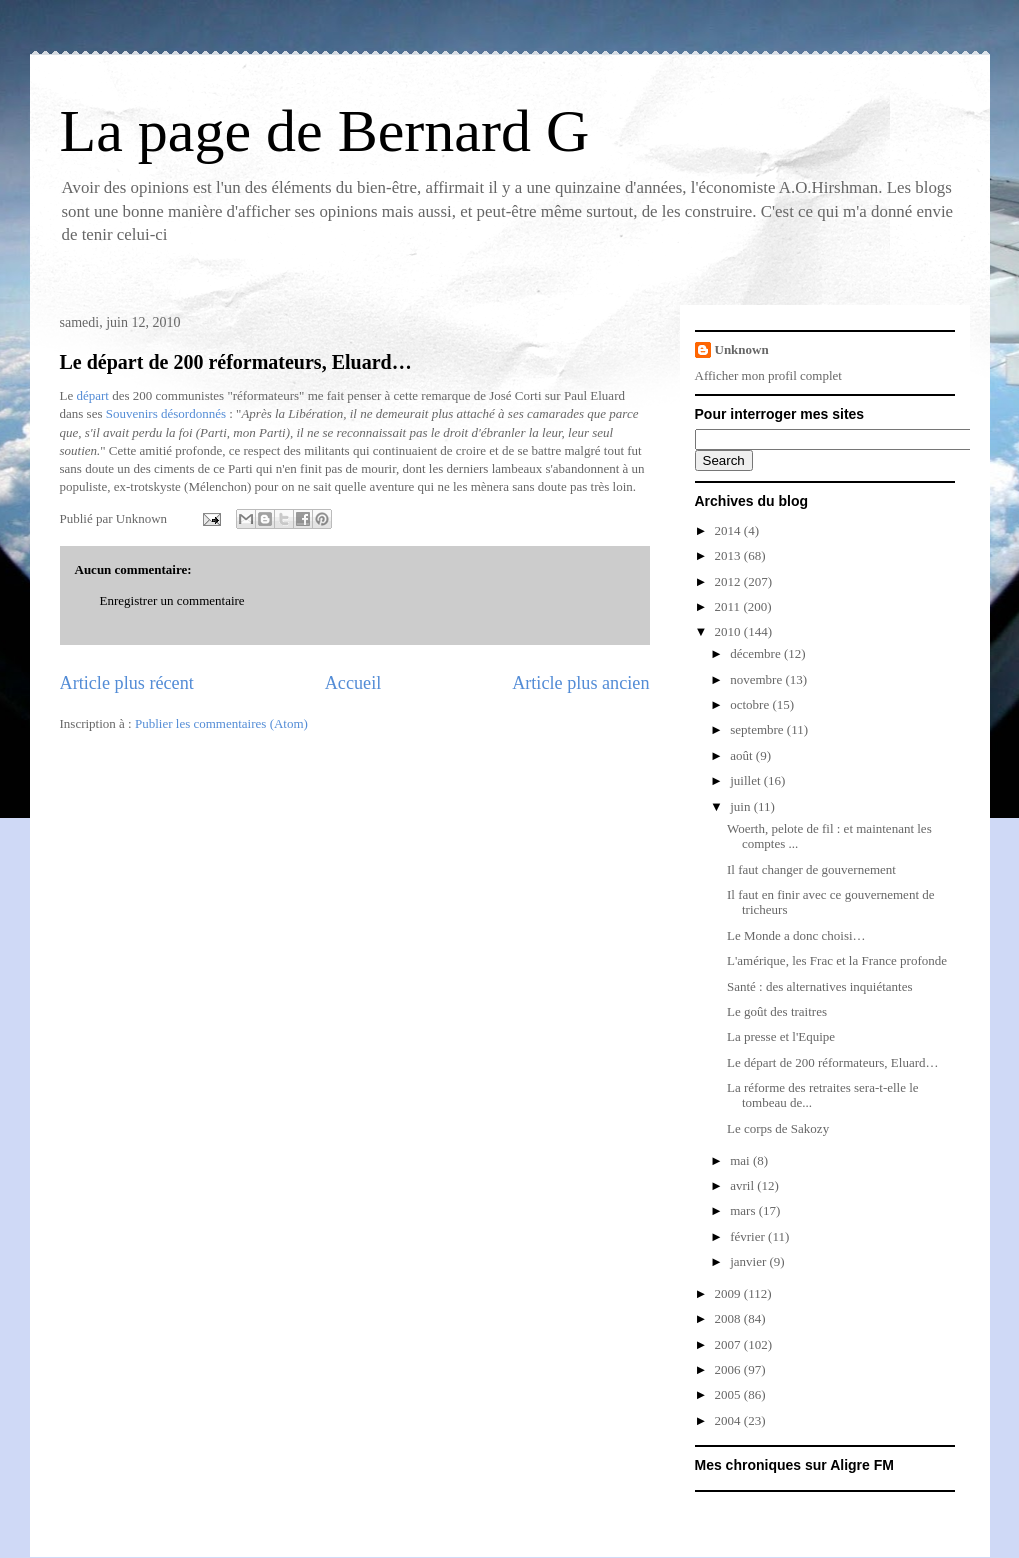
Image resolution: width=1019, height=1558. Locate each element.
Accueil (353, 683)
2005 (729, 1394)
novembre (757, 679)
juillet (747, 780)
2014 (729, 530)
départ (92, 395)
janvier (749, 1261)
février (749, 1236)
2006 (729, 1369)
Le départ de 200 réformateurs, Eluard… (236, 362)
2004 (729, 1420)
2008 (729, 1318)
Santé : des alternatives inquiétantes (820, 986)
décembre (757, 653)
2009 (729, 1293)
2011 (729, 606)
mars (744, 1210)
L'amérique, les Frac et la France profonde (837, 960)
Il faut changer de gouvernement (811, 869)
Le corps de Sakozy (778, 1128)
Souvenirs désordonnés (166, 413)
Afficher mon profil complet (768, 375)
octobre (751, 704)
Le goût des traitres (777, 1011)
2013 (729, 555)
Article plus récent (127, 683)
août (743, 755)
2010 (729, 631)
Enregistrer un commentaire (172, 600)
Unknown (742, 349)
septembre (758, 729)
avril (743, 1185)
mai (741, 1160)
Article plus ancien (580, 683)
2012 (729, 581)
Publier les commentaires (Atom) (221, 723)
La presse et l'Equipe (781, 1036)
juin (741, 806)
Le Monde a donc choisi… (796, 935)
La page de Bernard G (325, 131)
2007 (729, 1344)
